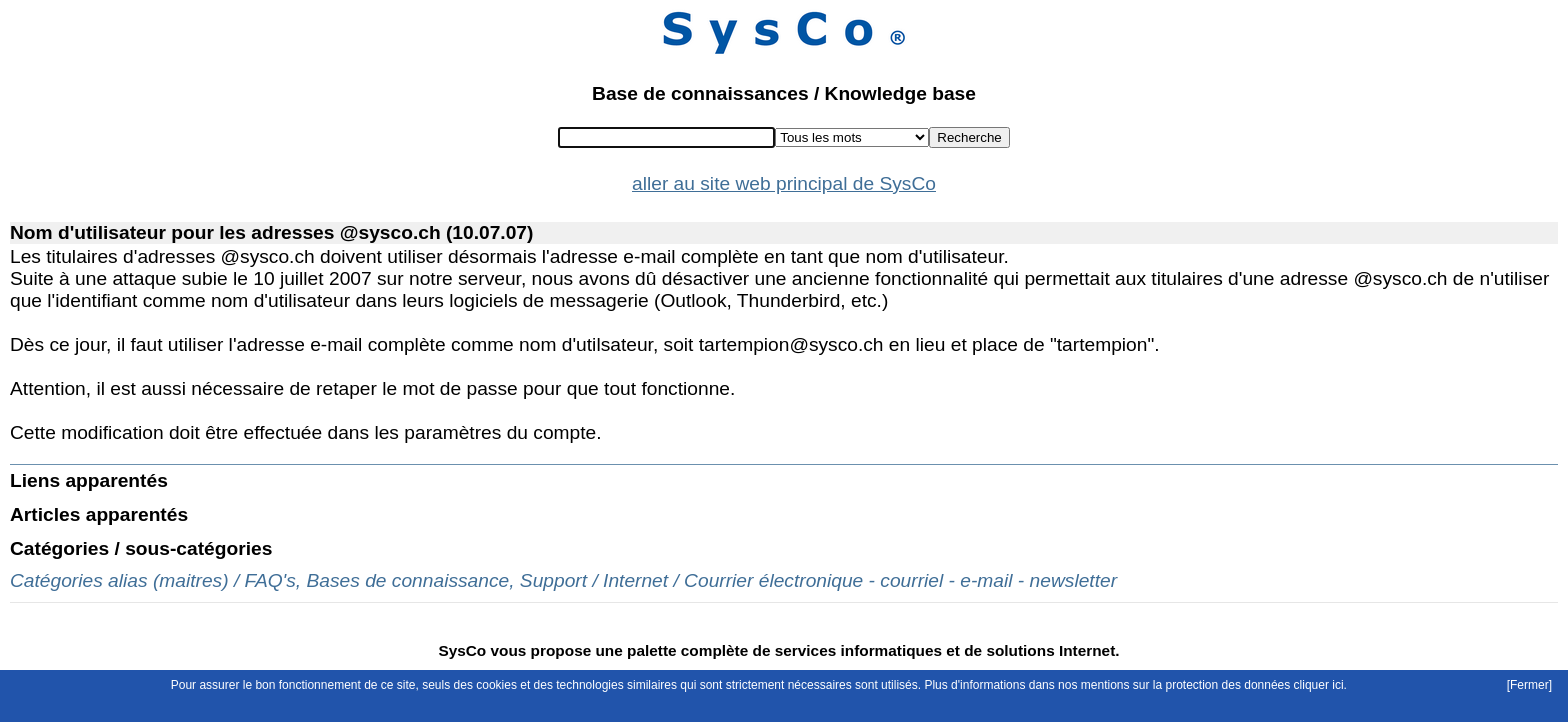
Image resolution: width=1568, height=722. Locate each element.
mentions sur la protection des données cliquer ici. (1214, 685)
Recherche (969, 137)
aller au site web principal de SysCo (784, 183)
